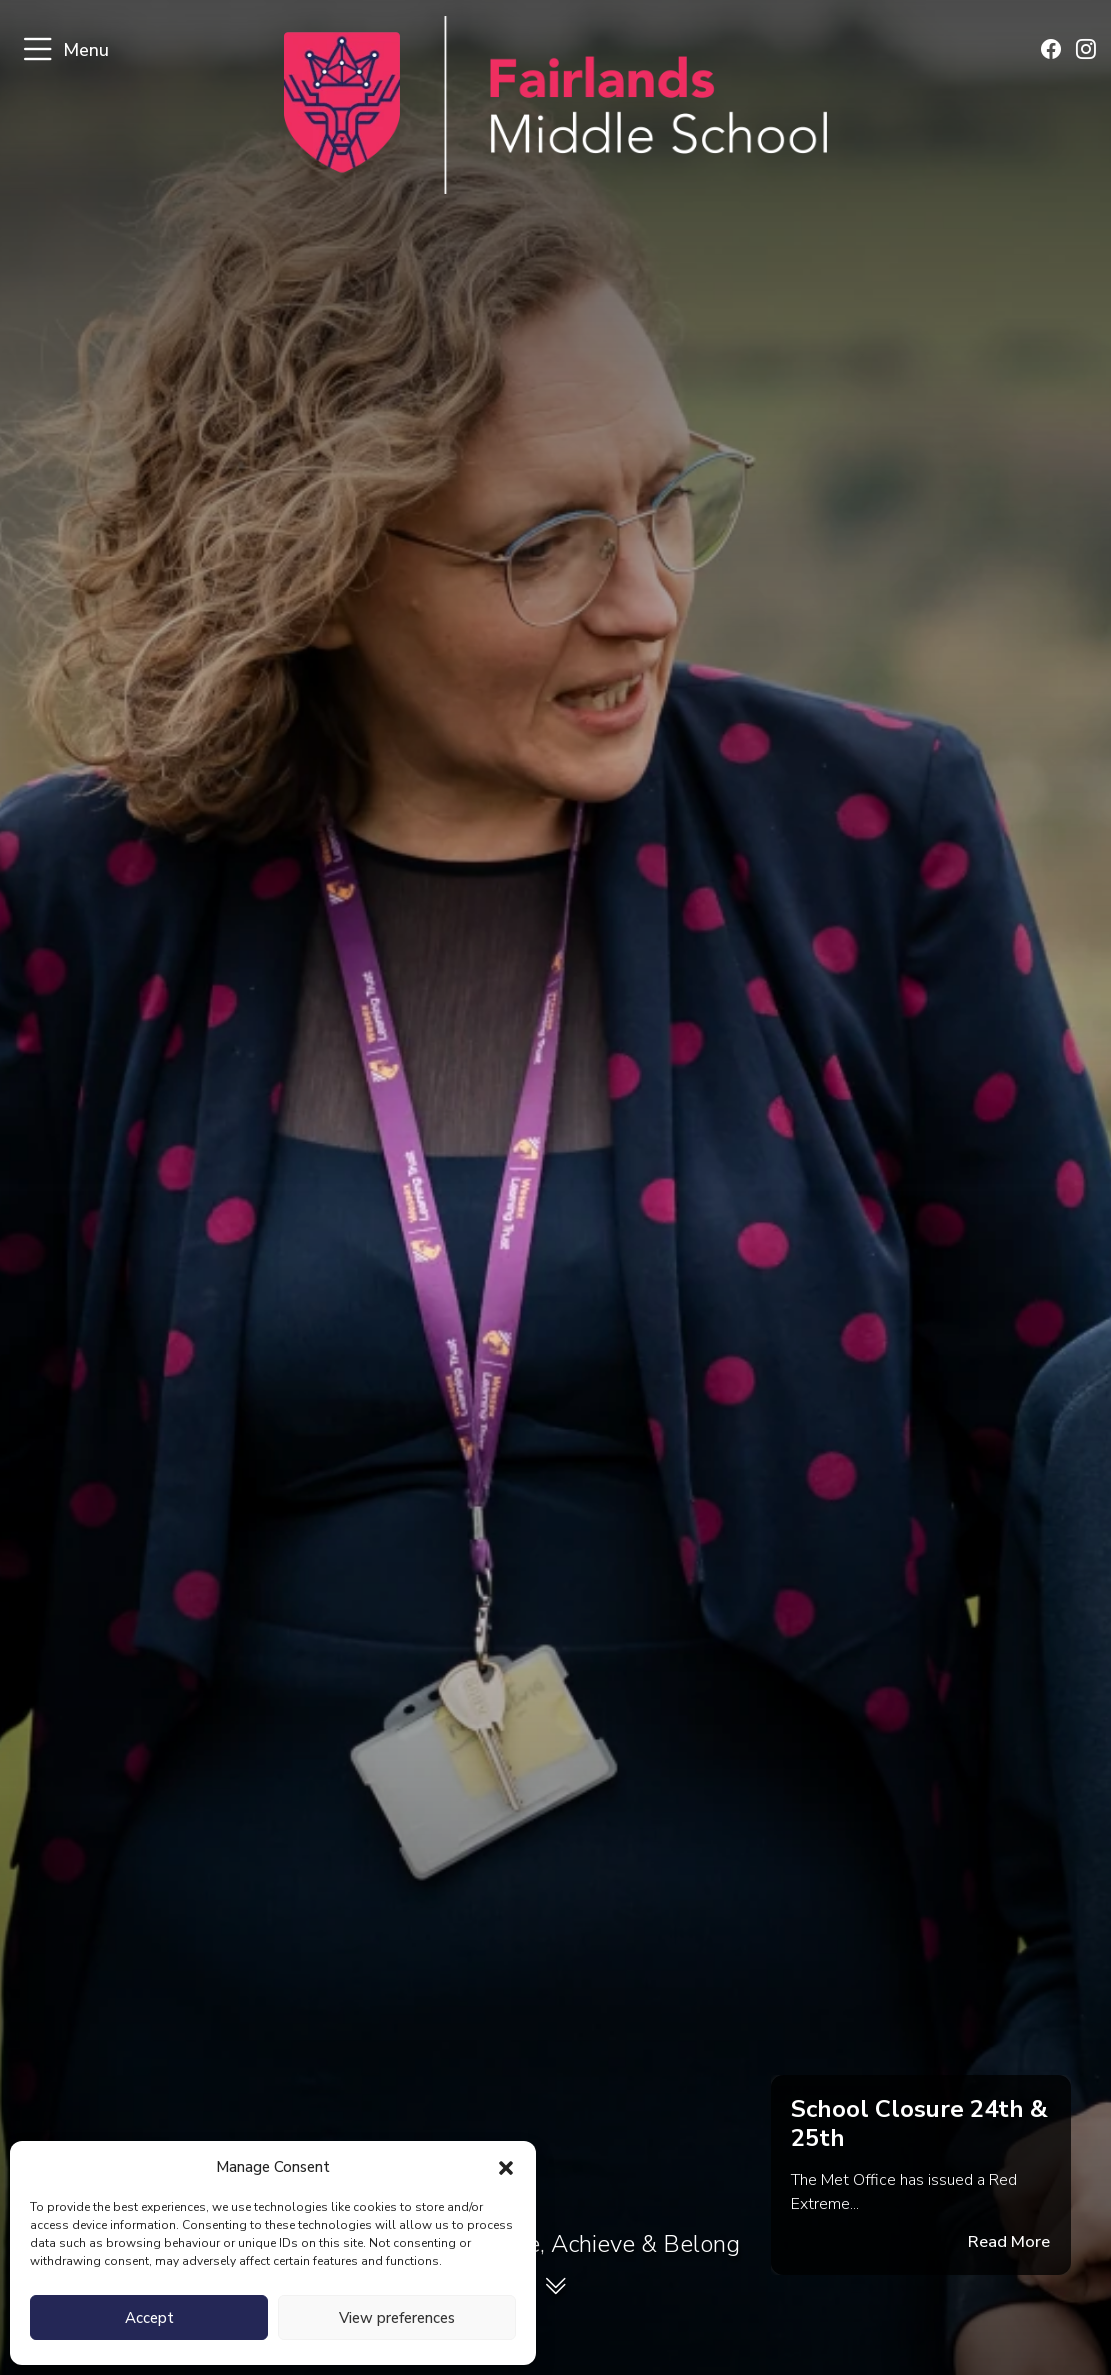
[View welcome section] (556, 2290)
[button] (506, 2167)
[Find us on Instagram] (1086, 51)
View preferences (397, 2318)
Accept (149, 2318)
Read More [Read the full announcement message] (1011, 2243)
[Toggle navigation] (37, 50)
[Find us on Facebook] (1052, 51)
